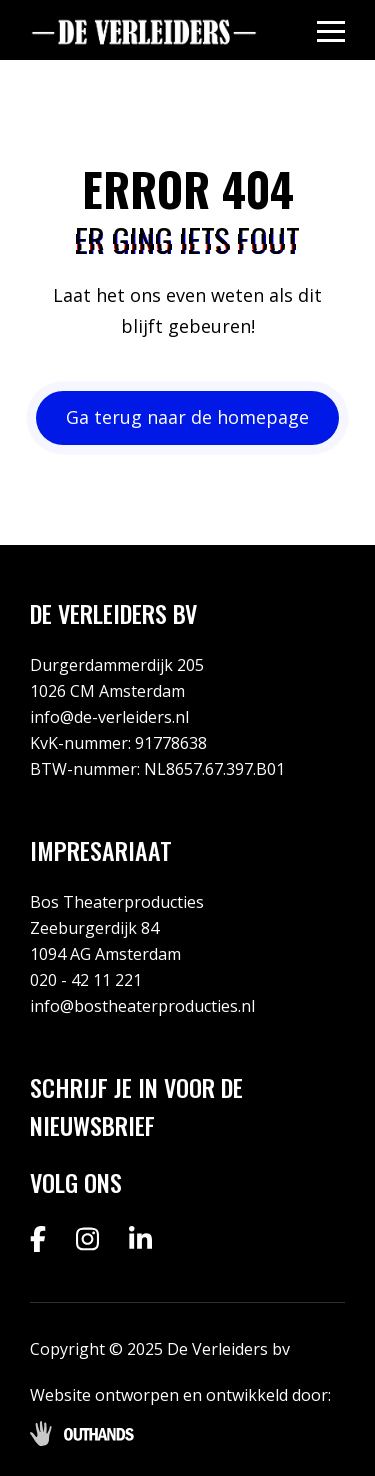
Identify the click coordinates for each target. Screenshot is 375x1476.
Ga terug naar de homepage (187, 417)
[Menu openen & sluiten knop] (331, 30)
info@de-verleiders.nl (109, 717)
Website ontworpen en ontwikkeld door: (180, 1395)
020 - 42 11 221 (86, 980)
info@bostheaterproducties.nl (142, 1006)
